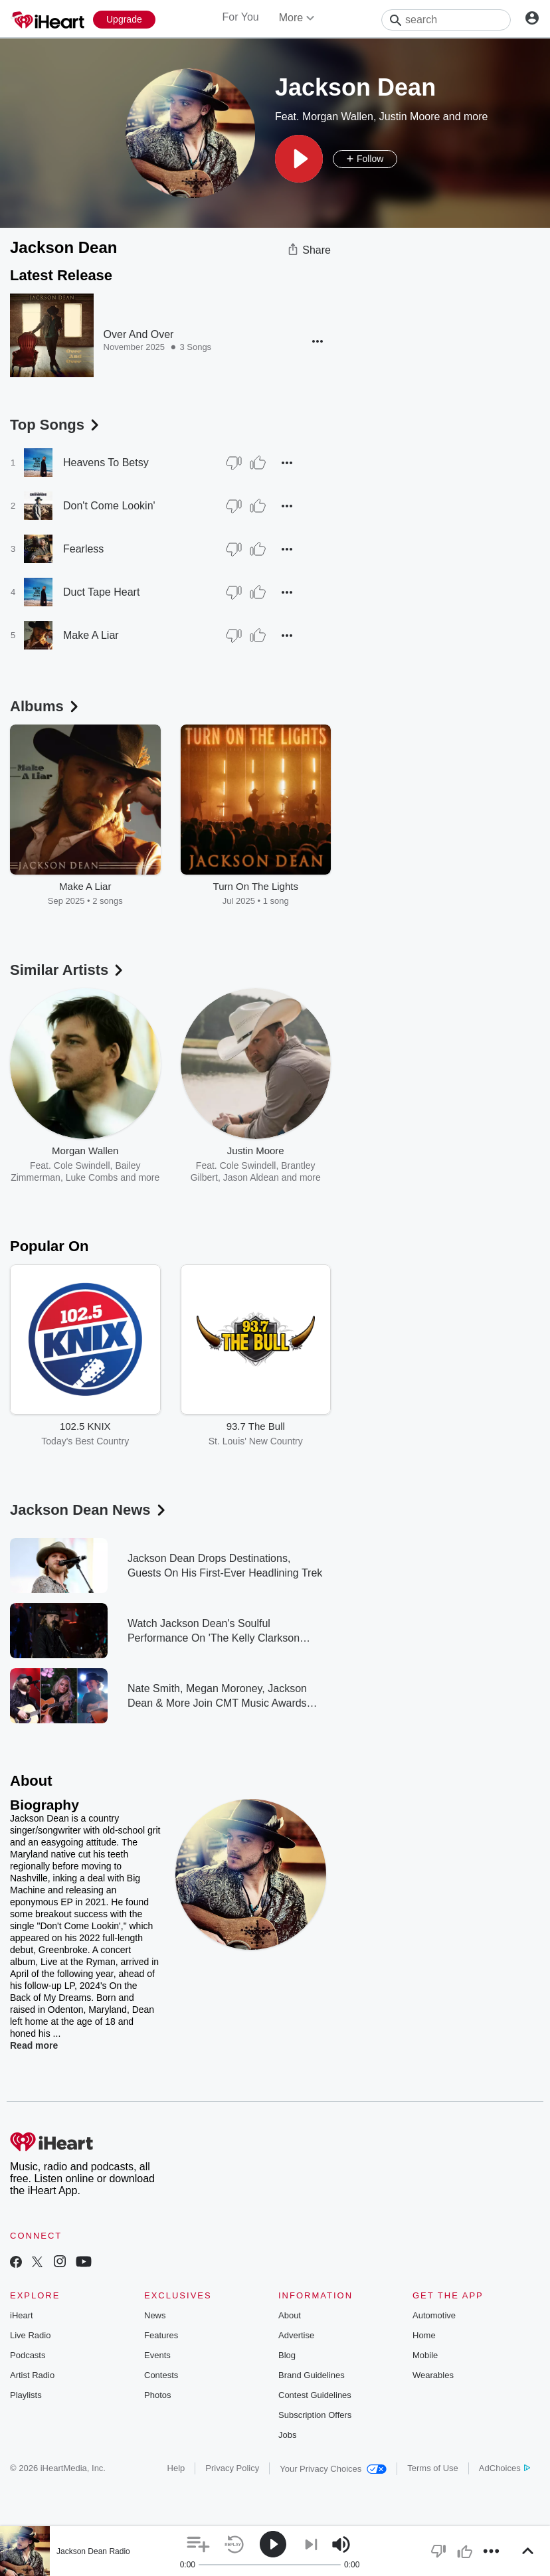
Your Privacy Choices (333, 2469)
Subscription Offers (314, 2415)
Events (157, 2355)
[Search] (446, 20)
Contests (161, 2375)
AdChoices (504, 2468)
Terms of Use (432, 2468)
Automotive (434, 2315)
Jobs (287, 2435)
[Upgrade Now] (124, 20)
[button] (299, 159)
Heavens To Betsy (106, 462)
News (155, 2315)
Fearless (83, 549)
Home (424, 2335)
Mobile (425, 2355)
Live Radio (30, 2335)
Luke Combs (92, 1177)
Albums (45, 706)
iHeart (21, 2315)
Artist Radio (32, 2375)
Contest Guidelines (314, 2395)
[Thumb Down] (234, 463)
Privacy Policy (232, 2468)
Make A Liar (91, 635)
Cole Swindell (82, 1165)
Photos (157, 2395)
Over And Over (139, 334)
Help (176, 2468)
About (289, 2315)
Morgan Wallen (337, 116)
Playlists (26, 2395)
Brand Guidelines (311, 2375)
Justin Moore (409, 116)
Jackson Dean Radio (93, 2551)
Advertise (296, 2335)
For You (241, 17)
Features (161, 2335)
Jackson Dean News (89, 1510)
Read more (34, 2045)
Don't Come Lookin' (109, 505)
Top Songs (56, 424)
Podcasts (27, 2355)
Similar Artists (68, 970)
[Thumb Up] (258, 463)
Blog (287, 2355)
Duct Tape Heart (101, 592)
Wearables (433, 2375)
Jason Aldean (251, 1177)
